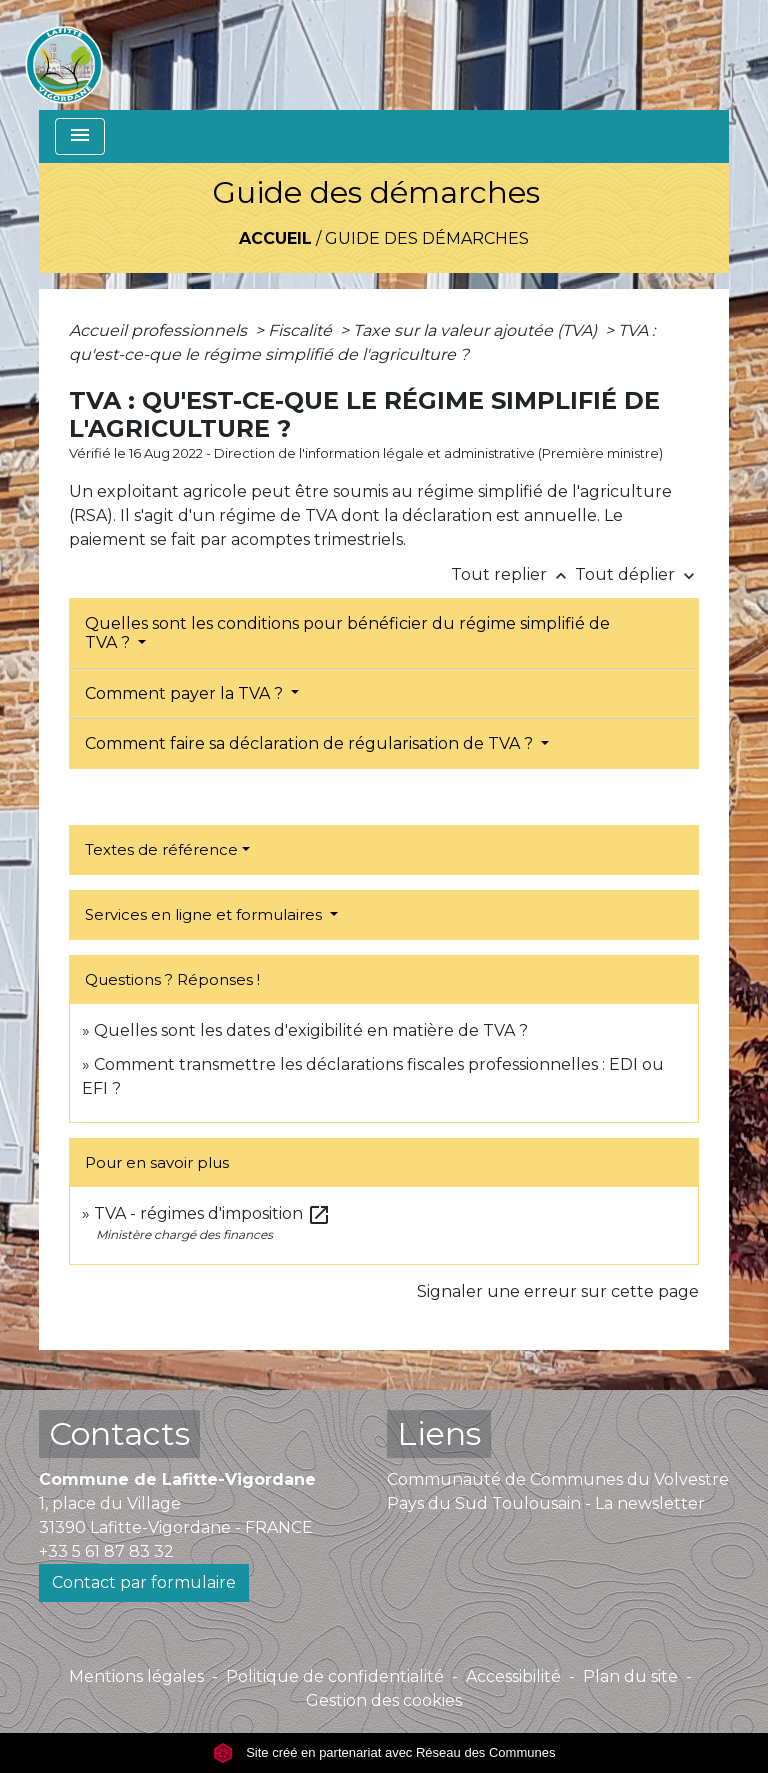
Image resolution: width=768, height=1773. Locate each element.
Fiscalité (302, 330)
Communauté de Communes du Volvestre (558, 1479)
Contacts (119, 1433)
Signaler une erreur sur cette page (558, 1291)
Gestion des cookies (384, 1700)
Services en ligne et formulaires (205, 914)
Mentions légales (136, 1676)
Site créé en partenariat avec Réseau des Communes (384, 1752)
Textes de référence (161, 849)
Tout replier (513, 574)
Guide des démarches (427, 238)
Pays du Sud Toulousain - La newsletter (546, 1503)
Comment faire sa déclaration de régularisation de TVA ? (311, 743)
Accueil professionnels (160, 330)
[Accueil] (64, 55)
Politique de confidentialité (335, 1676)
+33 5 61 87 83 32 (106, 1551)
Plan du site (630, 1676)
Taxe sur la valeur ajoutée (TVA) (477, 330)
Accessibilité (513, 1676)
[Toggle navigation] (80, 136)
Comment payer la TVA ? (186, 693)
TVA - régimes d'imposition (212, 1213)
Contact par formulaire (144, 1582)
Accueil (275, 238)
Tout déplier (637, 574)
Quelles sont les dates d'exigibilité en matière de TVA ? (311, 1030)
